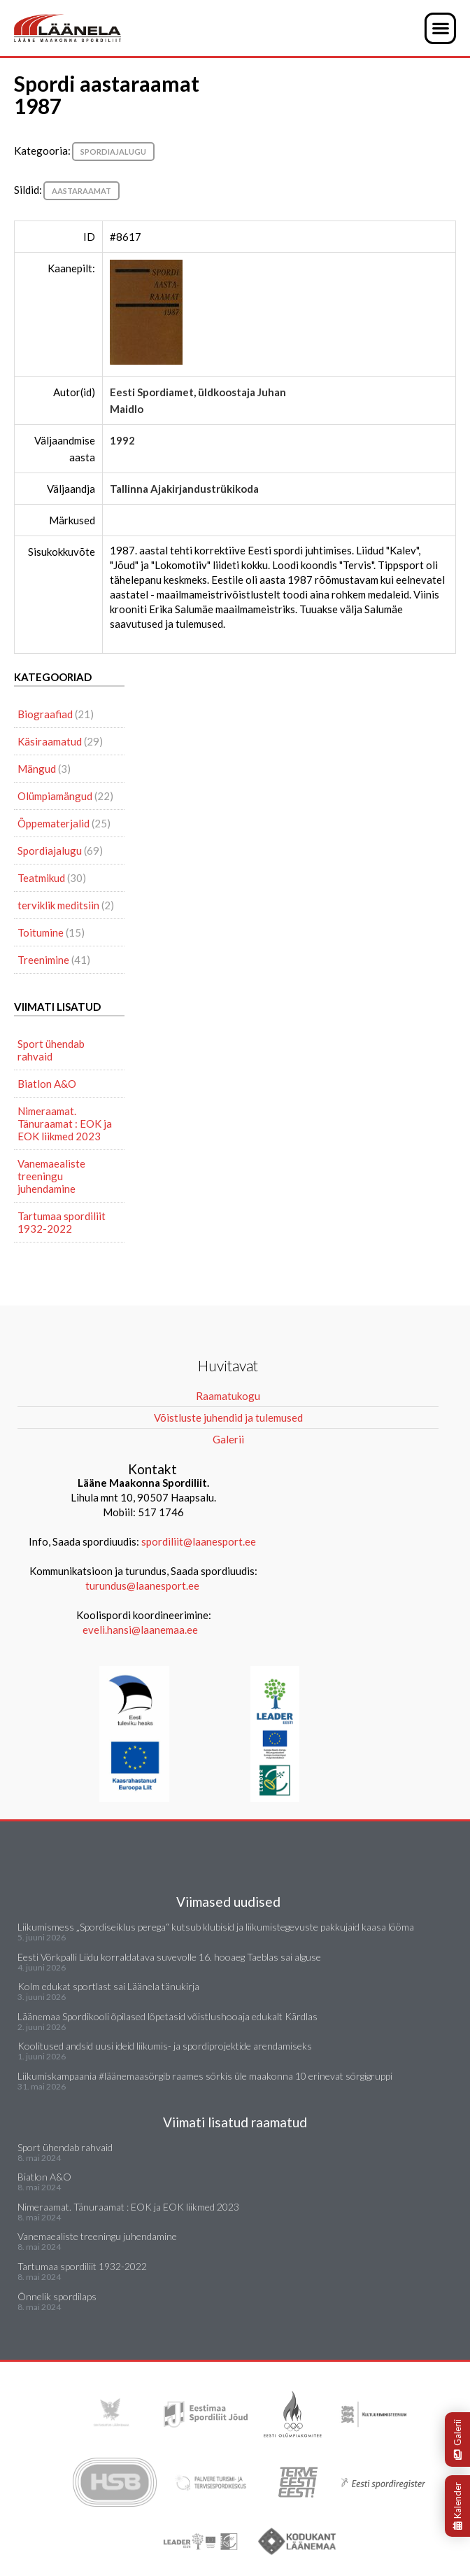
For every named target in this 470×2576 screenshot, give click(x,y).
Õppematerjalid (53, 823)
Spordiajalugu (113, 151)
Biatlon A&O (46, 1083)
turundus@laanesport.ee (143, 1585)
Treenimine (43, 959)
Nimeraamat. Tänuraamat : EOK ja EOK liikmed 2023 (64, 1123)
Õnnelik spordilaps (57, 2296)
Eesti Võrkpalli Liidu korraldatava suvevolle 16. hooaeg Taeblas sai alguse (169, 1957)
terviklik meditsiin (58, 905)
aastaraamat (81, 190)
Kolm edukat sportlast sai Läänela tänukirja (108, 1986)
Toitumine (40, 932)
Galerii (457, 2439)
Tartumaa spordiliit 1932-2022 (61, 1222)
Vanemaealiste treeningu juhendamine (51, 1176)
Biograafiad (45, 714)
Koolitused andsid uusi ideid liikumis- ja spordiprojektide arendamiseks (164, 2046)
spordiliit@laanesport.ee (198, 1541)
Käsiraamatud (49, 741)
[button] (440, 28)
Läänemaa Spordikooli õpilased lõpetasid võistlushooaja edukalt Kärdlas (167, 2016)
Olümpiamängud (54, 796)
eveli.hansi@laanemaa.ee (140, 1629)
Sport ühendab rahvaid (51, 1050)
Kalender (457, 2506)
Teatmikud (41, 878)
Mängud (36, 768)
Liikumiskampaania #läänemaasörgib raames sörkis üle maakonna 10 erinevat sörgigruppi (204, 2076)
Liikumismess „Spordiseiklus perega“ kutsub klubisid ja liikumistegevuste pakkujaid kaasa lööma (215, 1927)
